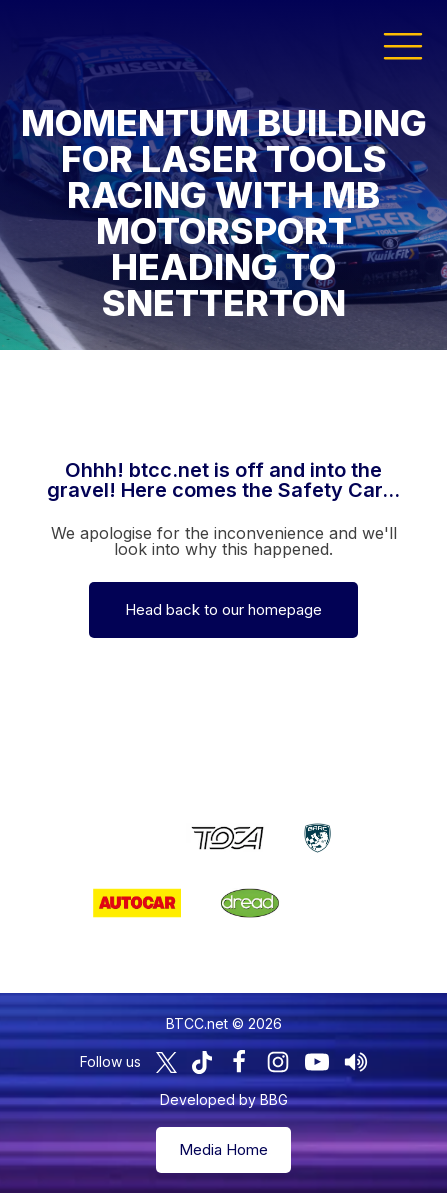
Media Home (223, 1149)
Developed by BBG (224, 1099)
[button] (403, 45)
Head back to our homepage (223, 609)
